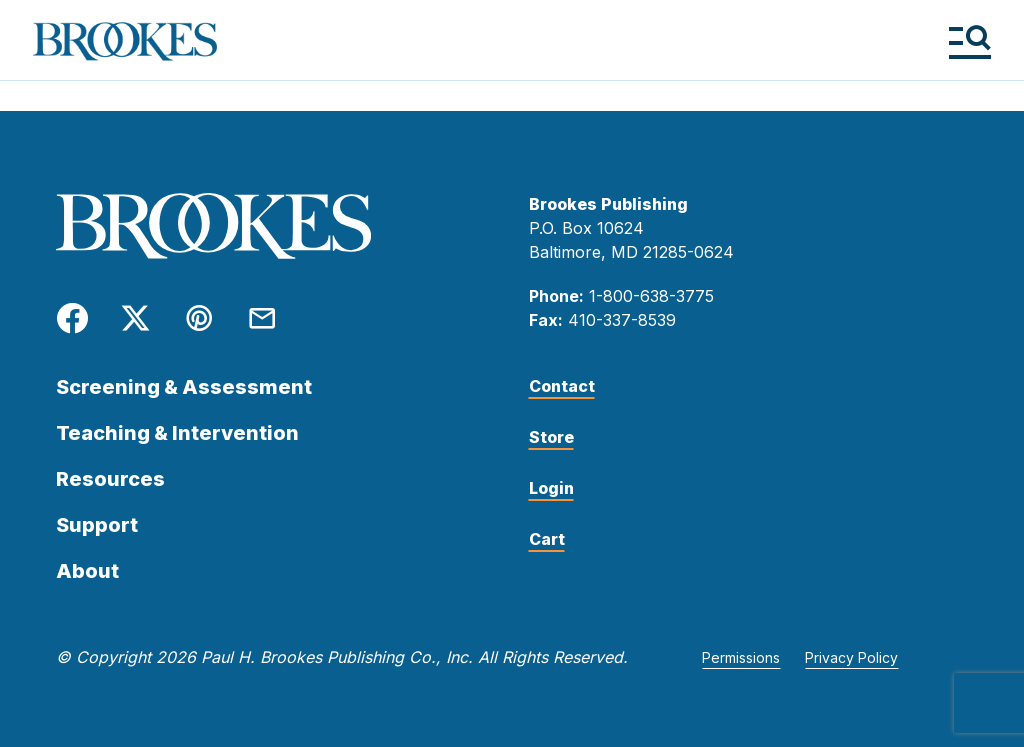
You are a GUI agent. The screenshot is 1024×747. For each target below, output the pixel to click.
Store (551, 437)
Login (551, 488)
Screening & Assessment (184, 387)
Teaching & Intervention (177, 433)
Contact (562, 386)
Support (97, 525)
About (87, 571)
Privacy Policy (851, 657)
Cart (547, 539)
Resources (110, 479)
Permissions (741, 657)
